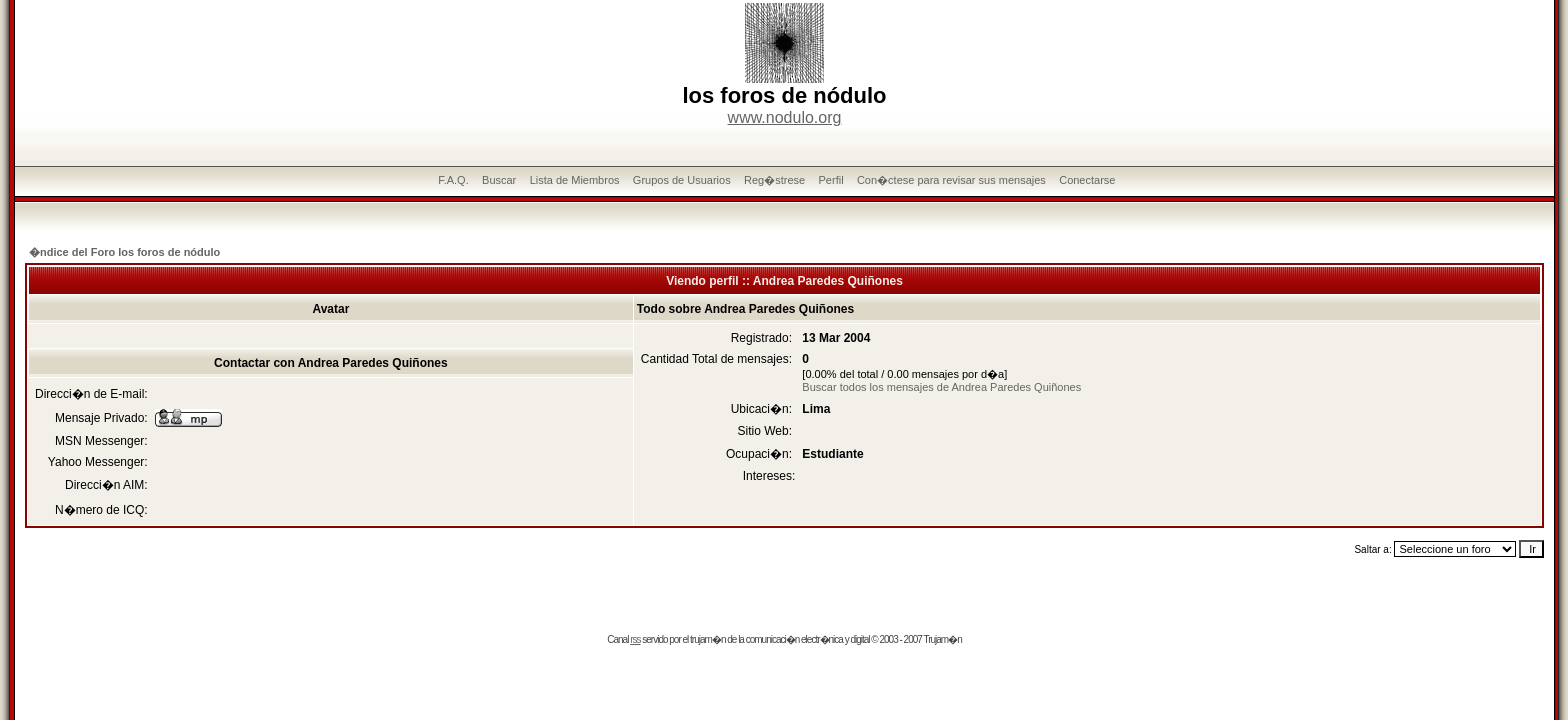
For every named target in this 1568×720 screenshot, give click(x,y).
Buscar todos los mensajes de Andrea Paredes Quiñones (941, 387)
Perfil (831, 180)
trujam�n (707, 639)
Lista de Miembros (575, 180)
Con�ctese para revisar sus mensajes (951, 180)
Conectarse (1087, 180)
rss (635, 639)
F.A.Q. (453, 180)
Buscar (499, 180)
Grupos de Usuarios (682, 180)
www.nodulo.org (785, 117)
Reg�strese (774, 180)
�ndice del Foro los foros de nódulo (124, 252)
